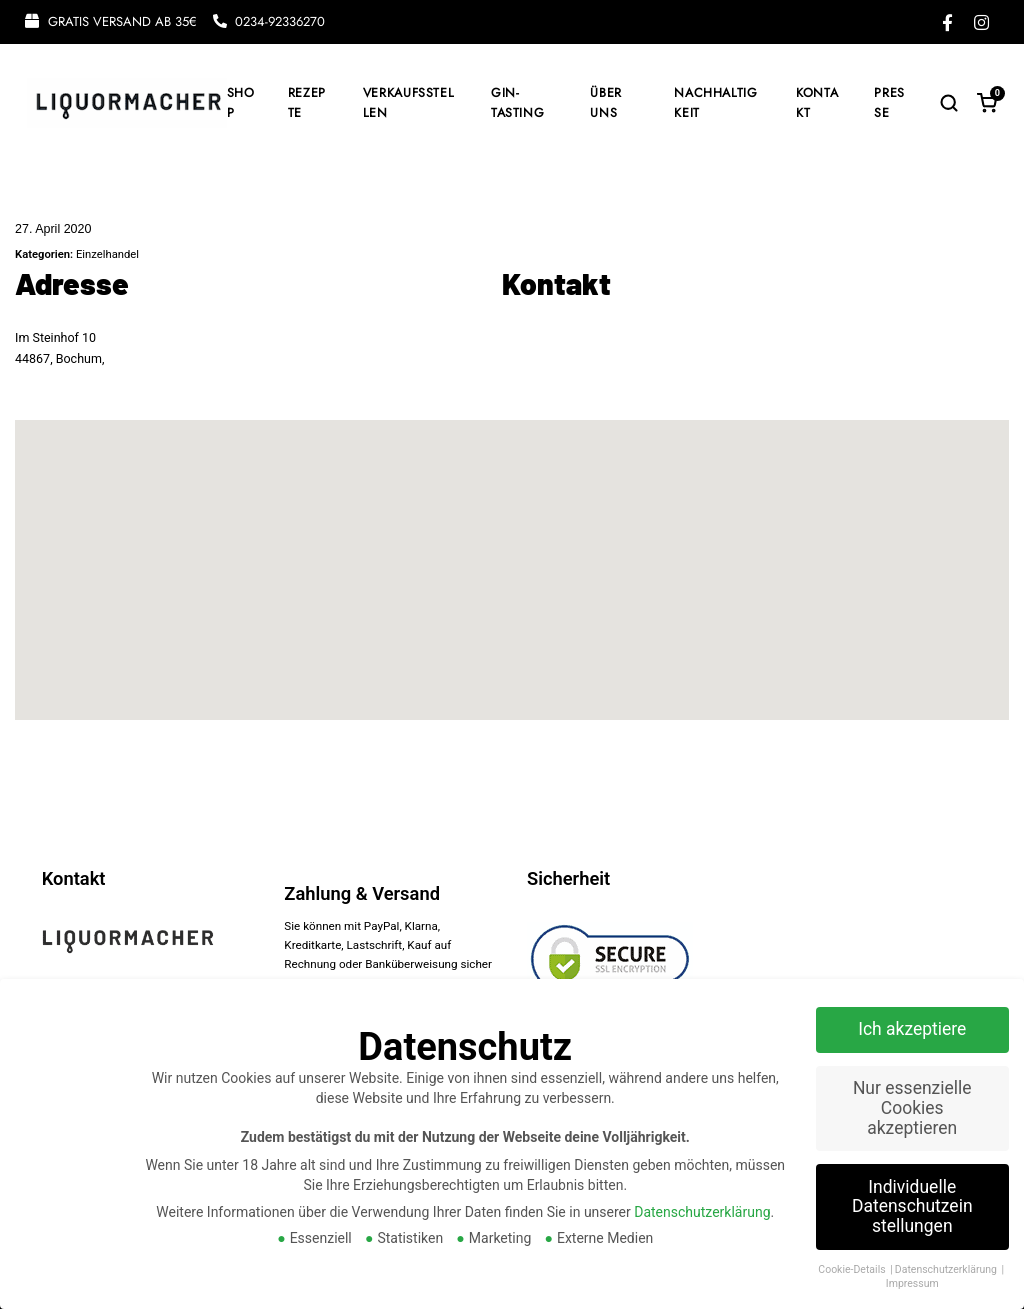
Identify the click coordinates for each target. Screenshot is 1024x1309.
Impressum (912, 1283)
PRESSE (889, 103)
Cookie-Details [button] (853, 1269)
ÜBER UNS (606, 103)
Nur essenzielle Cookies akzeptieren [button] (912, 1107)
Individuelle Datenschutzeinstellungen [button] (912, 1206)
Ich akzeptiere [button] (912, 1029)
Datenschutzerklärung (702, 1212)
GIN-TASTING (517, 103)
